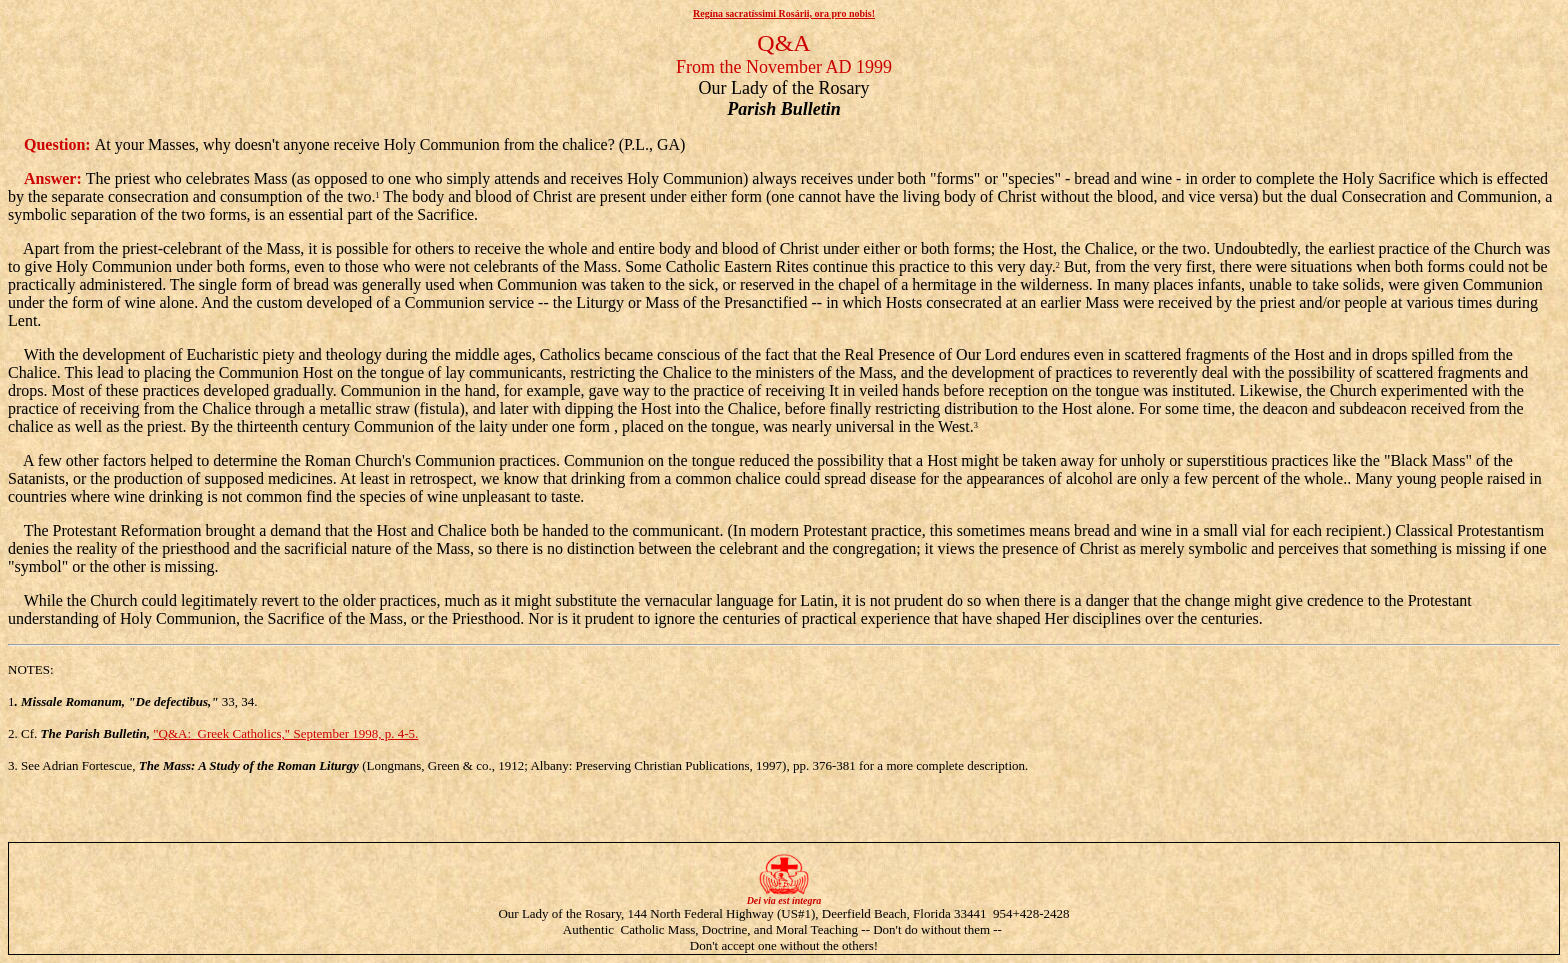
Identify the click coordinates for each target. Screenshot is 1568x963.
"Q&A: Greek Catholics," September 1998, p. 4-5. (285, 733)
